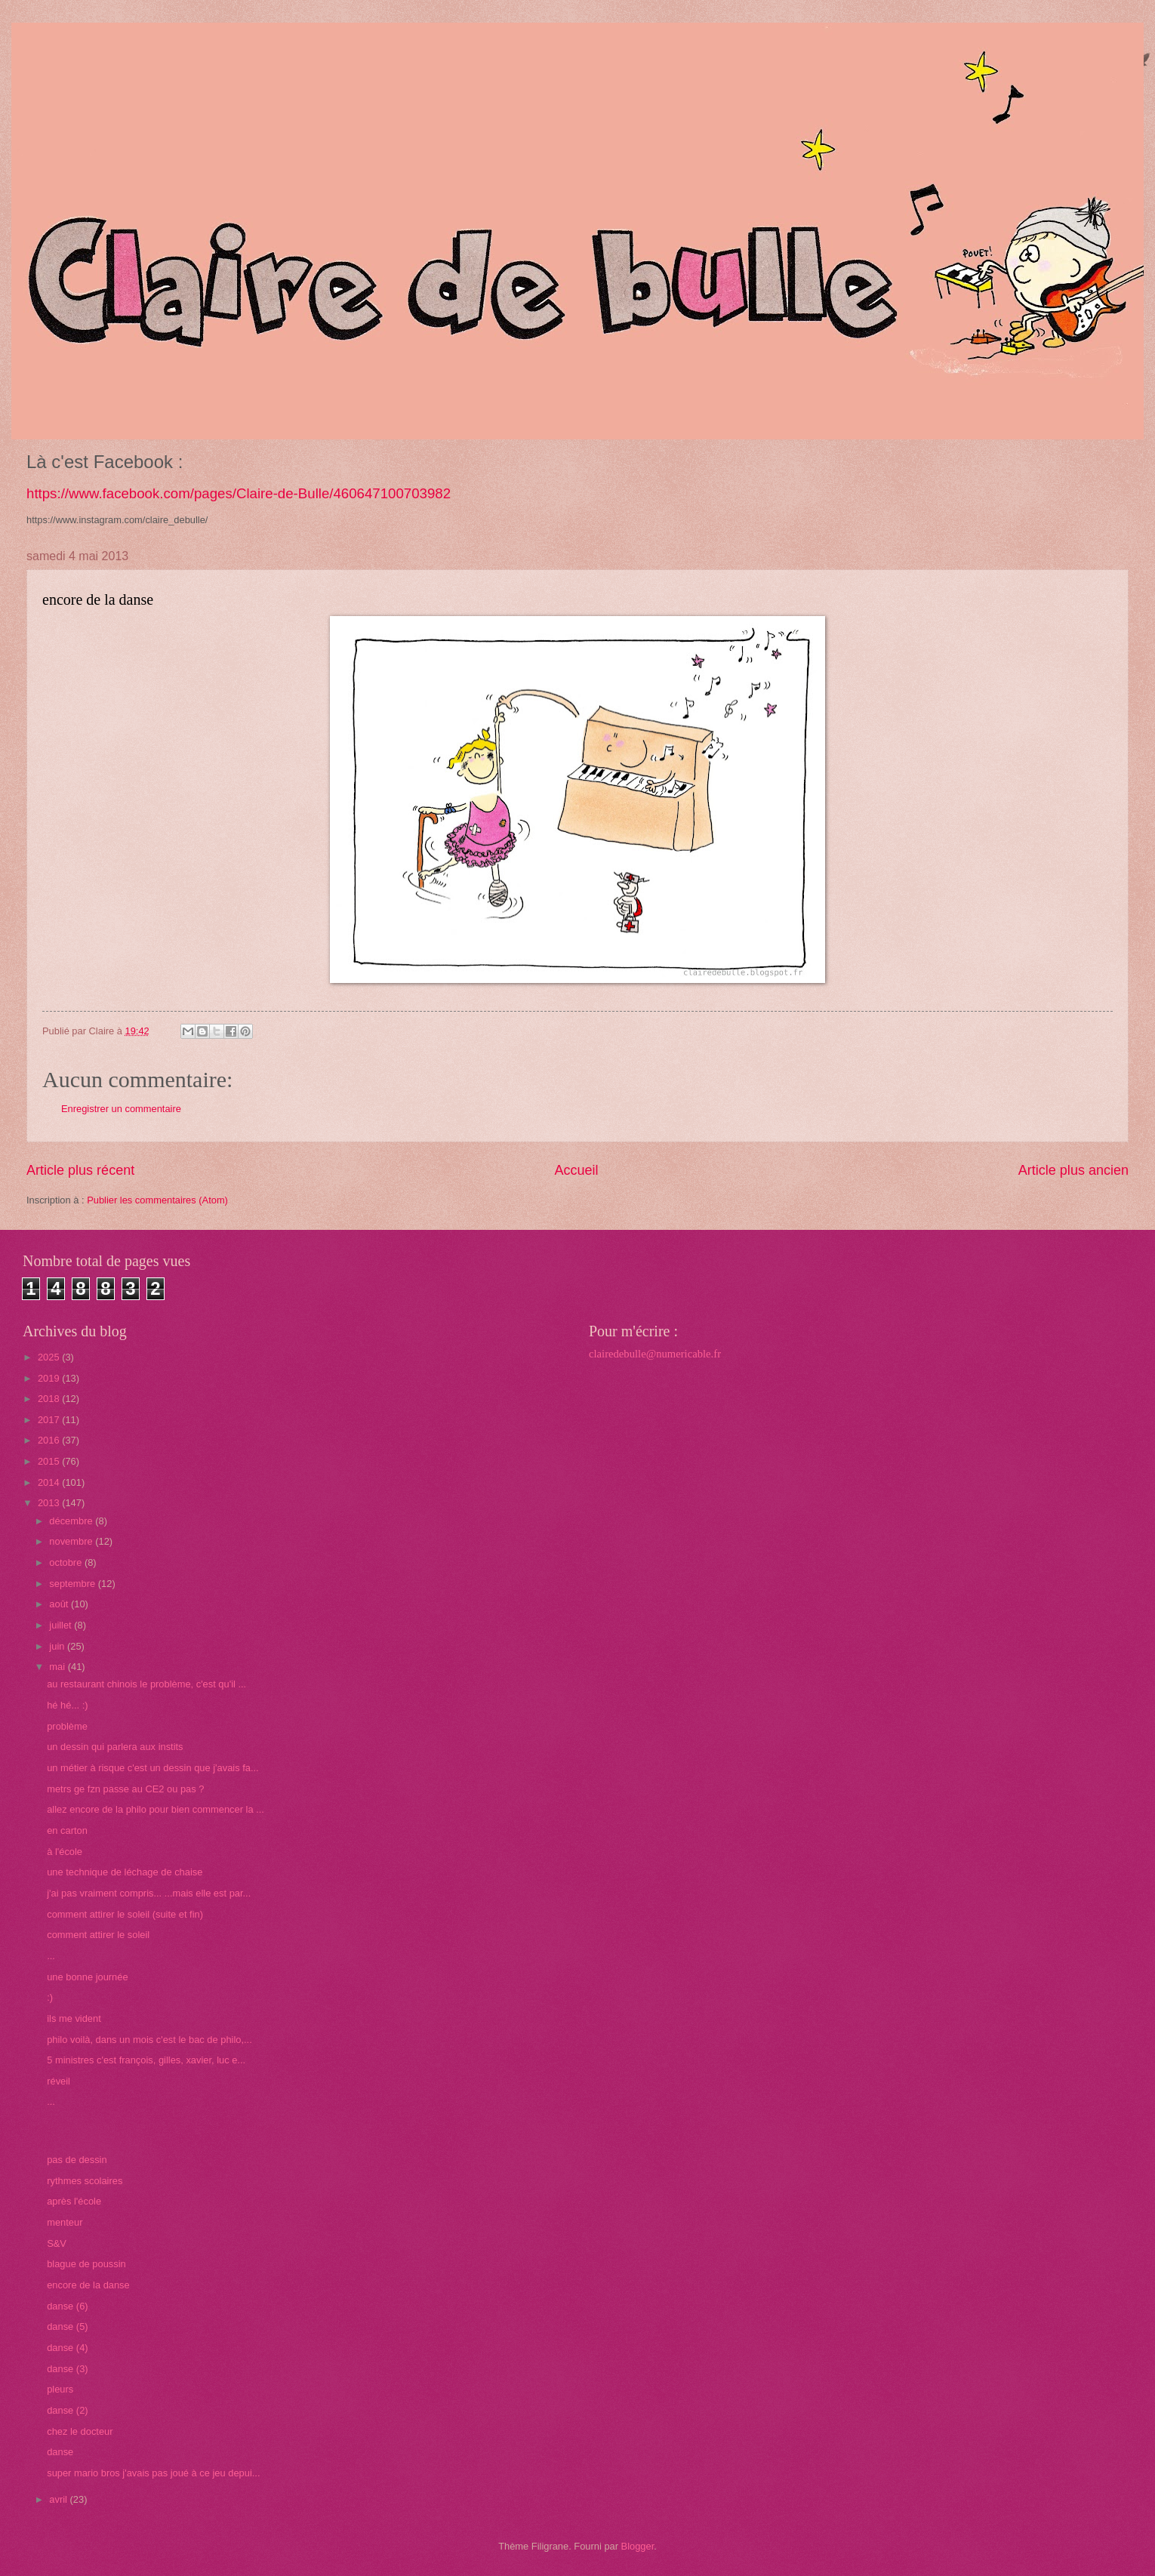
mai (58, 1666)
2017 (50, 1419)
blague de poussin (86, 2263)
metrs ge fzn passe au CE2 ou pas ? (125, 1789)
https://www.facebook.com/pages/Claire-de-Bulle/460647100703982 (238, 493)
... (51, 1955)
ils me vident (74, 2018)
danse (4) (67, 2347)
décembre (72, 1521)
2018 (50, 1398)
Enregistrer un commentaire (121, 1108)
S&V (56, 2243)
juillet (61, 1625)
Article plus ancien (1073, 1170)
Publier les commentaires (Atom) (157, 1200)
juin (58, 1646)
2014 (50, 1482)
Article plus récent (80, 1170)
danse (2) (67, 2410)
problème (67, 1726)
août (60, 1604)
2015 (50, 1461)
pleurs (60, 2389)
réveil (58, 2081)
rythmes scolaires (84, 2180)
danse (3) (67, 2368)
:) (50, 1997)
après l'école (74, 2201)
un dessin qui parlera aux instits (115, 1746)
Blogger (637, 2546)
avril (59, 2499)
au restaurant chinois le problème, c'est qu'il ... (146, 1684)
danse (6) (67, 2306)
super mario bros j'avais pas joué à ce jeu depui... (153, 2473)
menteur (64, 2222)
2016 (50, 1440)
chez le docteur (79, 2431)
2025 (50, 1357)
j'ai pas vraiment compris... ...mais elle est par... (149, 1893)
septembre (73, 1583)
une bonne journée (87, 1977)
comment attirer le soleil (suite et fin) (125, 1914)
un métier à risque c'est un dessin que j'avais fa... (152, 1767)
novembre (72, 1541)
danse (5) (67, 2326)
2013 (50, 1502)
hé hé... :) (67, 1705)
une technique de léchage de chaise (124, 1872)
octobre (67, 1562)
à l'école (64, 1851)
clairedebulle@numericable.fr (655, 1354)
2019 (50, 1378)
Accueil (576, 1170)
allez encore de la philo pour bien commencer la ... (155, 1809)
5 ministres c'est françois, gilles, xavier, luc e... (146, 2060)
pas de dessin (76, 2159)
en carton (67, 1830)
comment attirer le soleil (98, 1934)
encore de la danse (88, 2285)
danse (60, 2451)
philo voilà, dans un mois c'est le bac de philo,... (149, 2039)
